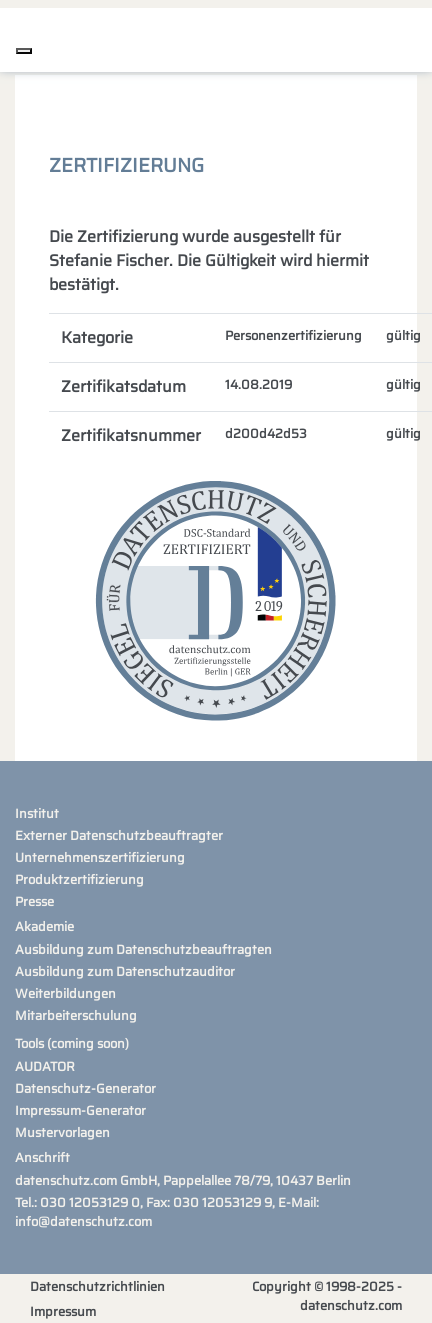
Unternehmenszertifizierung (100, 857)
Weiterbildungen (65, 993)
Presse (34, 901)
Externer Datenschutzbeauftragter (119, 835)
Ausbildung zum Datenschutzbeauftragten (143, 949)
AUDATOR (45, 1066)
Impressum (63, 1311)
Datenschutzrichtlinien (97, 1286)
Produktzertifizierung (79, 879)
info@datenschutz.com (83, 1221)
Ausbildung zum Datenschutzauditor (125, 971)
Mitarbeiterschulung (76, 1015)
